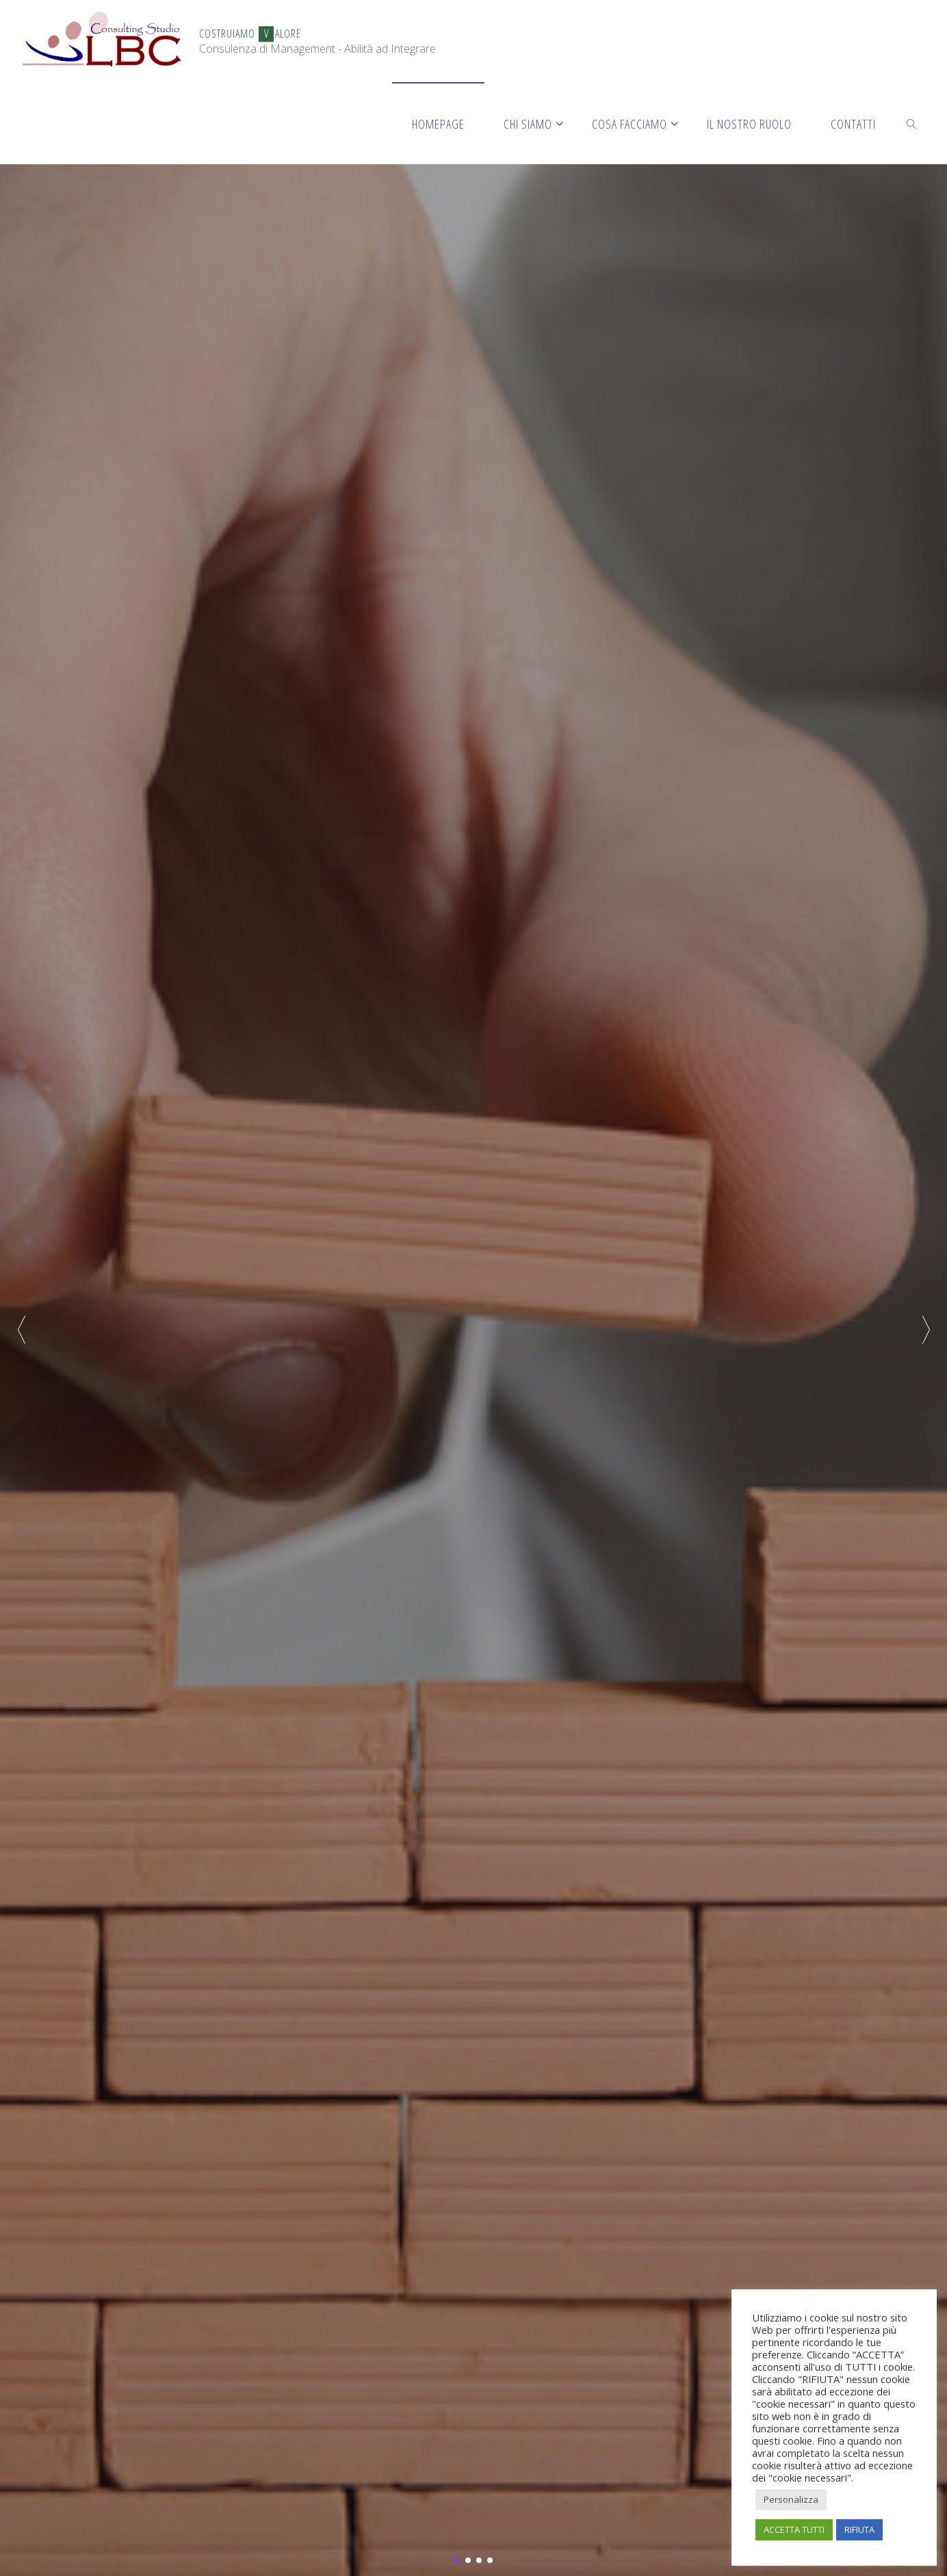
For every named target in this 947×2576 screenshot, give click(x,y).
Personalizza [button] (791, 2499)
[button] (926, 1329)
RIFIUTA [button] (859, 2529)
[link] (912, 123)
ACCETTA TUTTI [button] (794, 2529)
